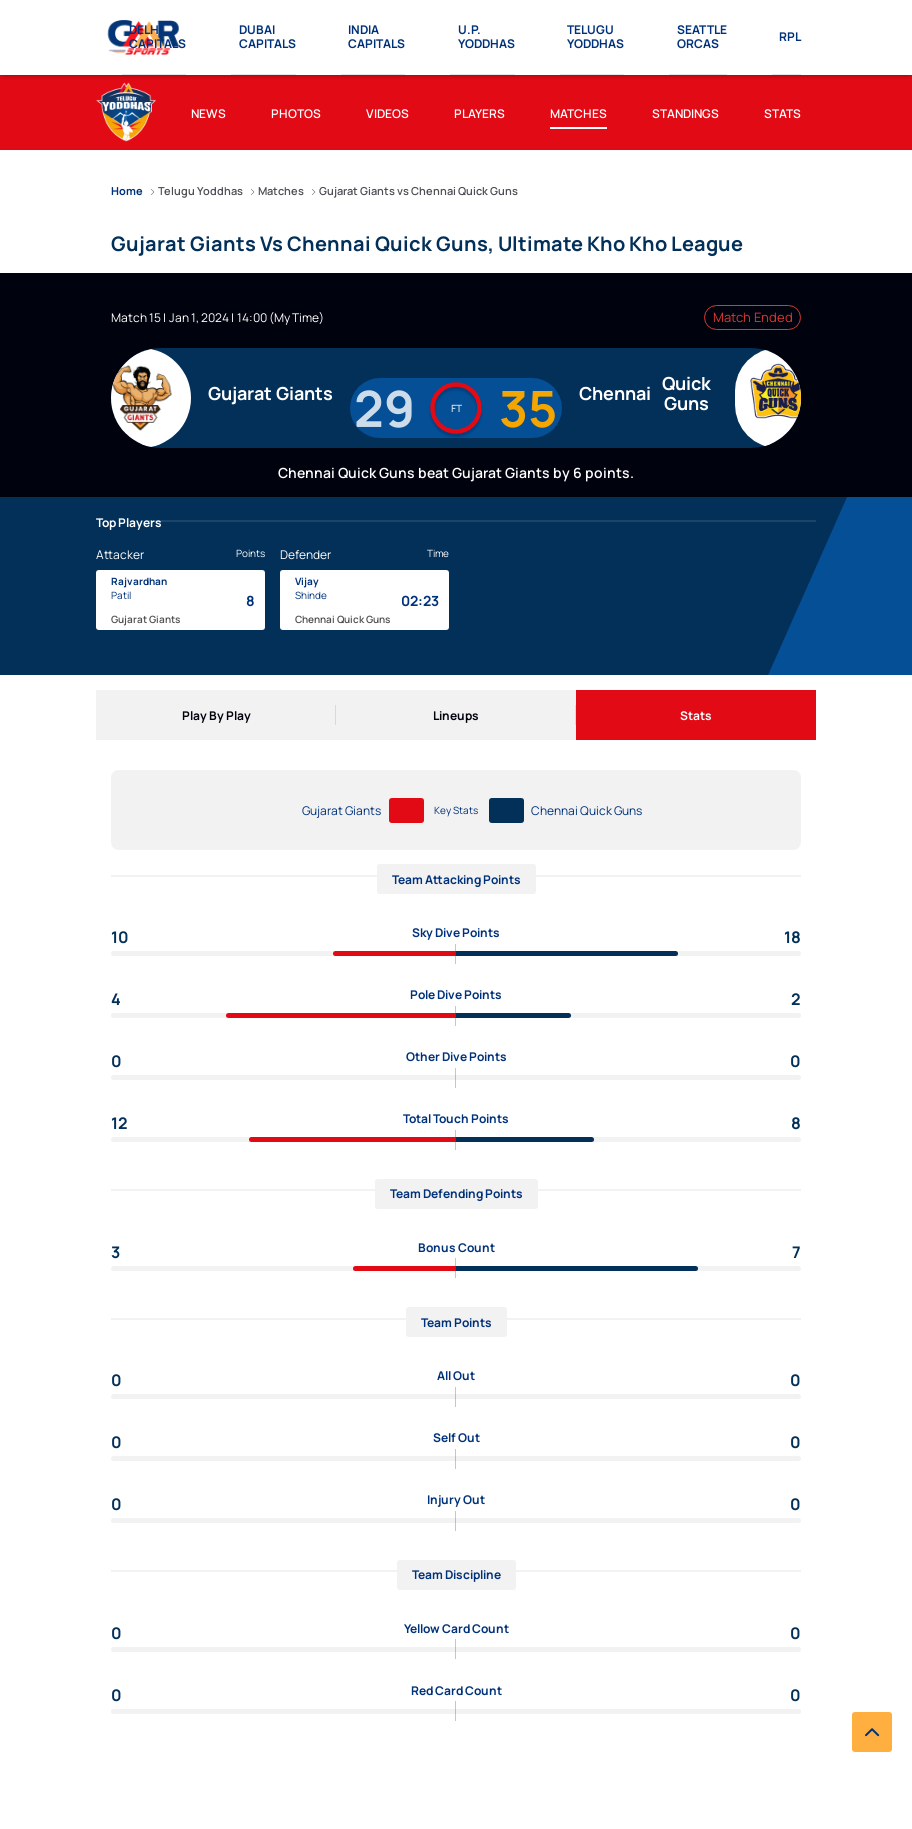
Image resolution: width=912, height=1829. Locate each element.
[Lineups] (456, 715)
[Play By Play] (216, 715)
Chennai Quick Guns (586, 810)
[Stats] (696, 715)
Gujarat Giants (341, 810)
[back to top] (872, 1732)
